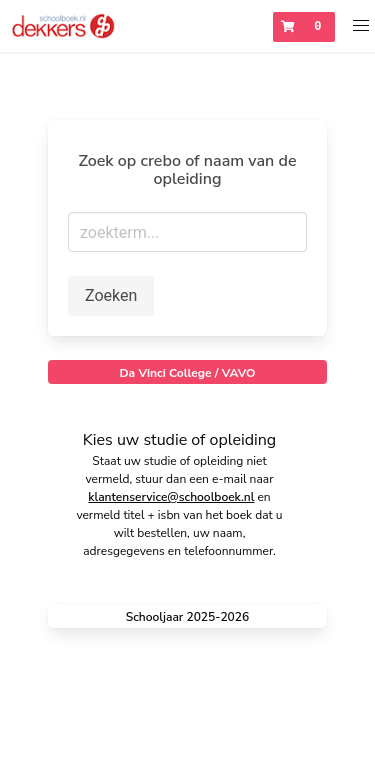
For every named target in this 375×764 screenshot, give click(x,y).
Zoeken (111, 295)
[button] (361, 26)
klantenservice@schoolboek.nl (171, 497)
